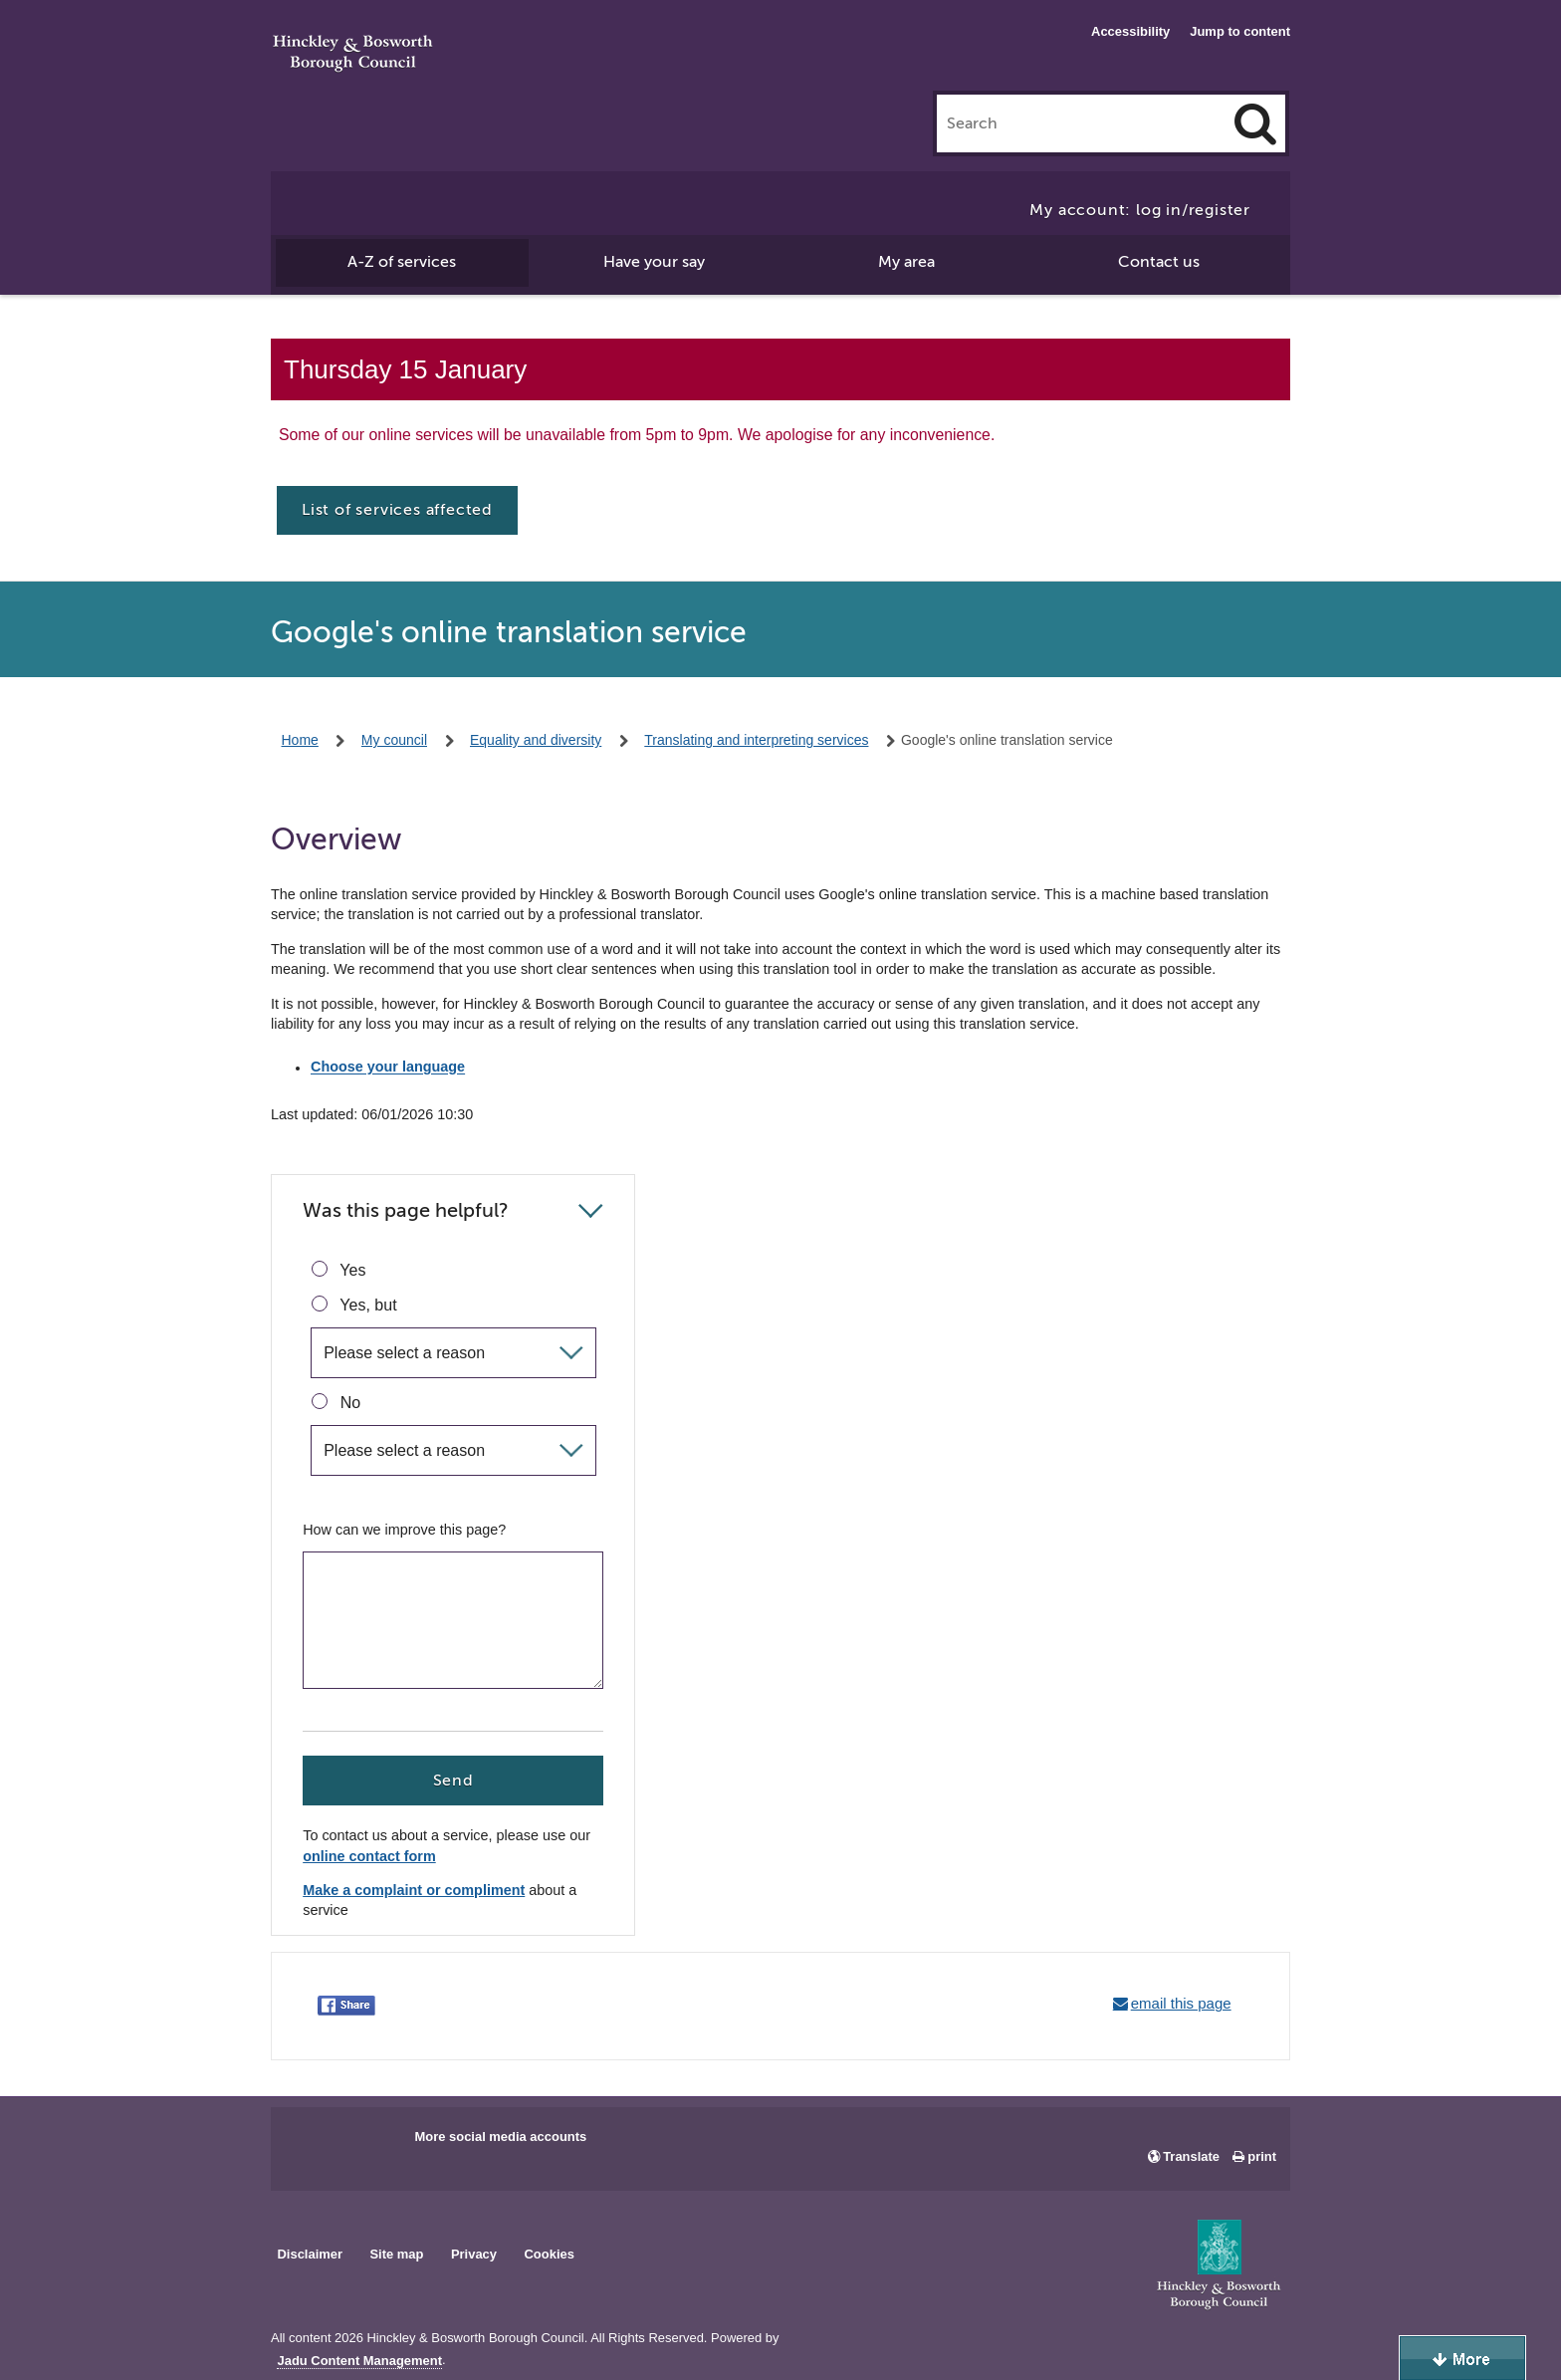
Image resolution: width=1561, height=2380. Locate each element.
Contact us (1159, 262)
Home (300, 740)
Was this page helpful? (406, 1210)
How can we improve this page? (404, 1530)
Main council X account (368, 2143)
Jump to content (1240, 31)
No (336, 1402)
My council (394, 740)
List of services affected (397, 510)
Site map (396, 2254)
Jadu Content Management (359, 2361)
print (1261, 2156)
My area (906, 262)
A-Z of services (401, 262)
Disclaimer (309, 2254)
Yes (338, 1270)
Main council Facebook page (307, 2143)
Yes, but (354, 1304)
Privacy (474, 2254)
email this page (1181, 2003)
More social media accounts (500, 2136)
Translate (1191, 2156)
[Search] (1255, 123)
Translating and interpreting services (756, 740)
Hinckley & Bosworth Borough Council (353, 55)
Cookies (549, 2254)
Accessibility (1130, 31)
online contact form (369, 1856)
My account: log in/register (1139, 210)
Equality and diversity (535, 740)
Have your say (654, 262)
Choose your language (388, 1067)
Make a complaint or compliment (414, 1890)
